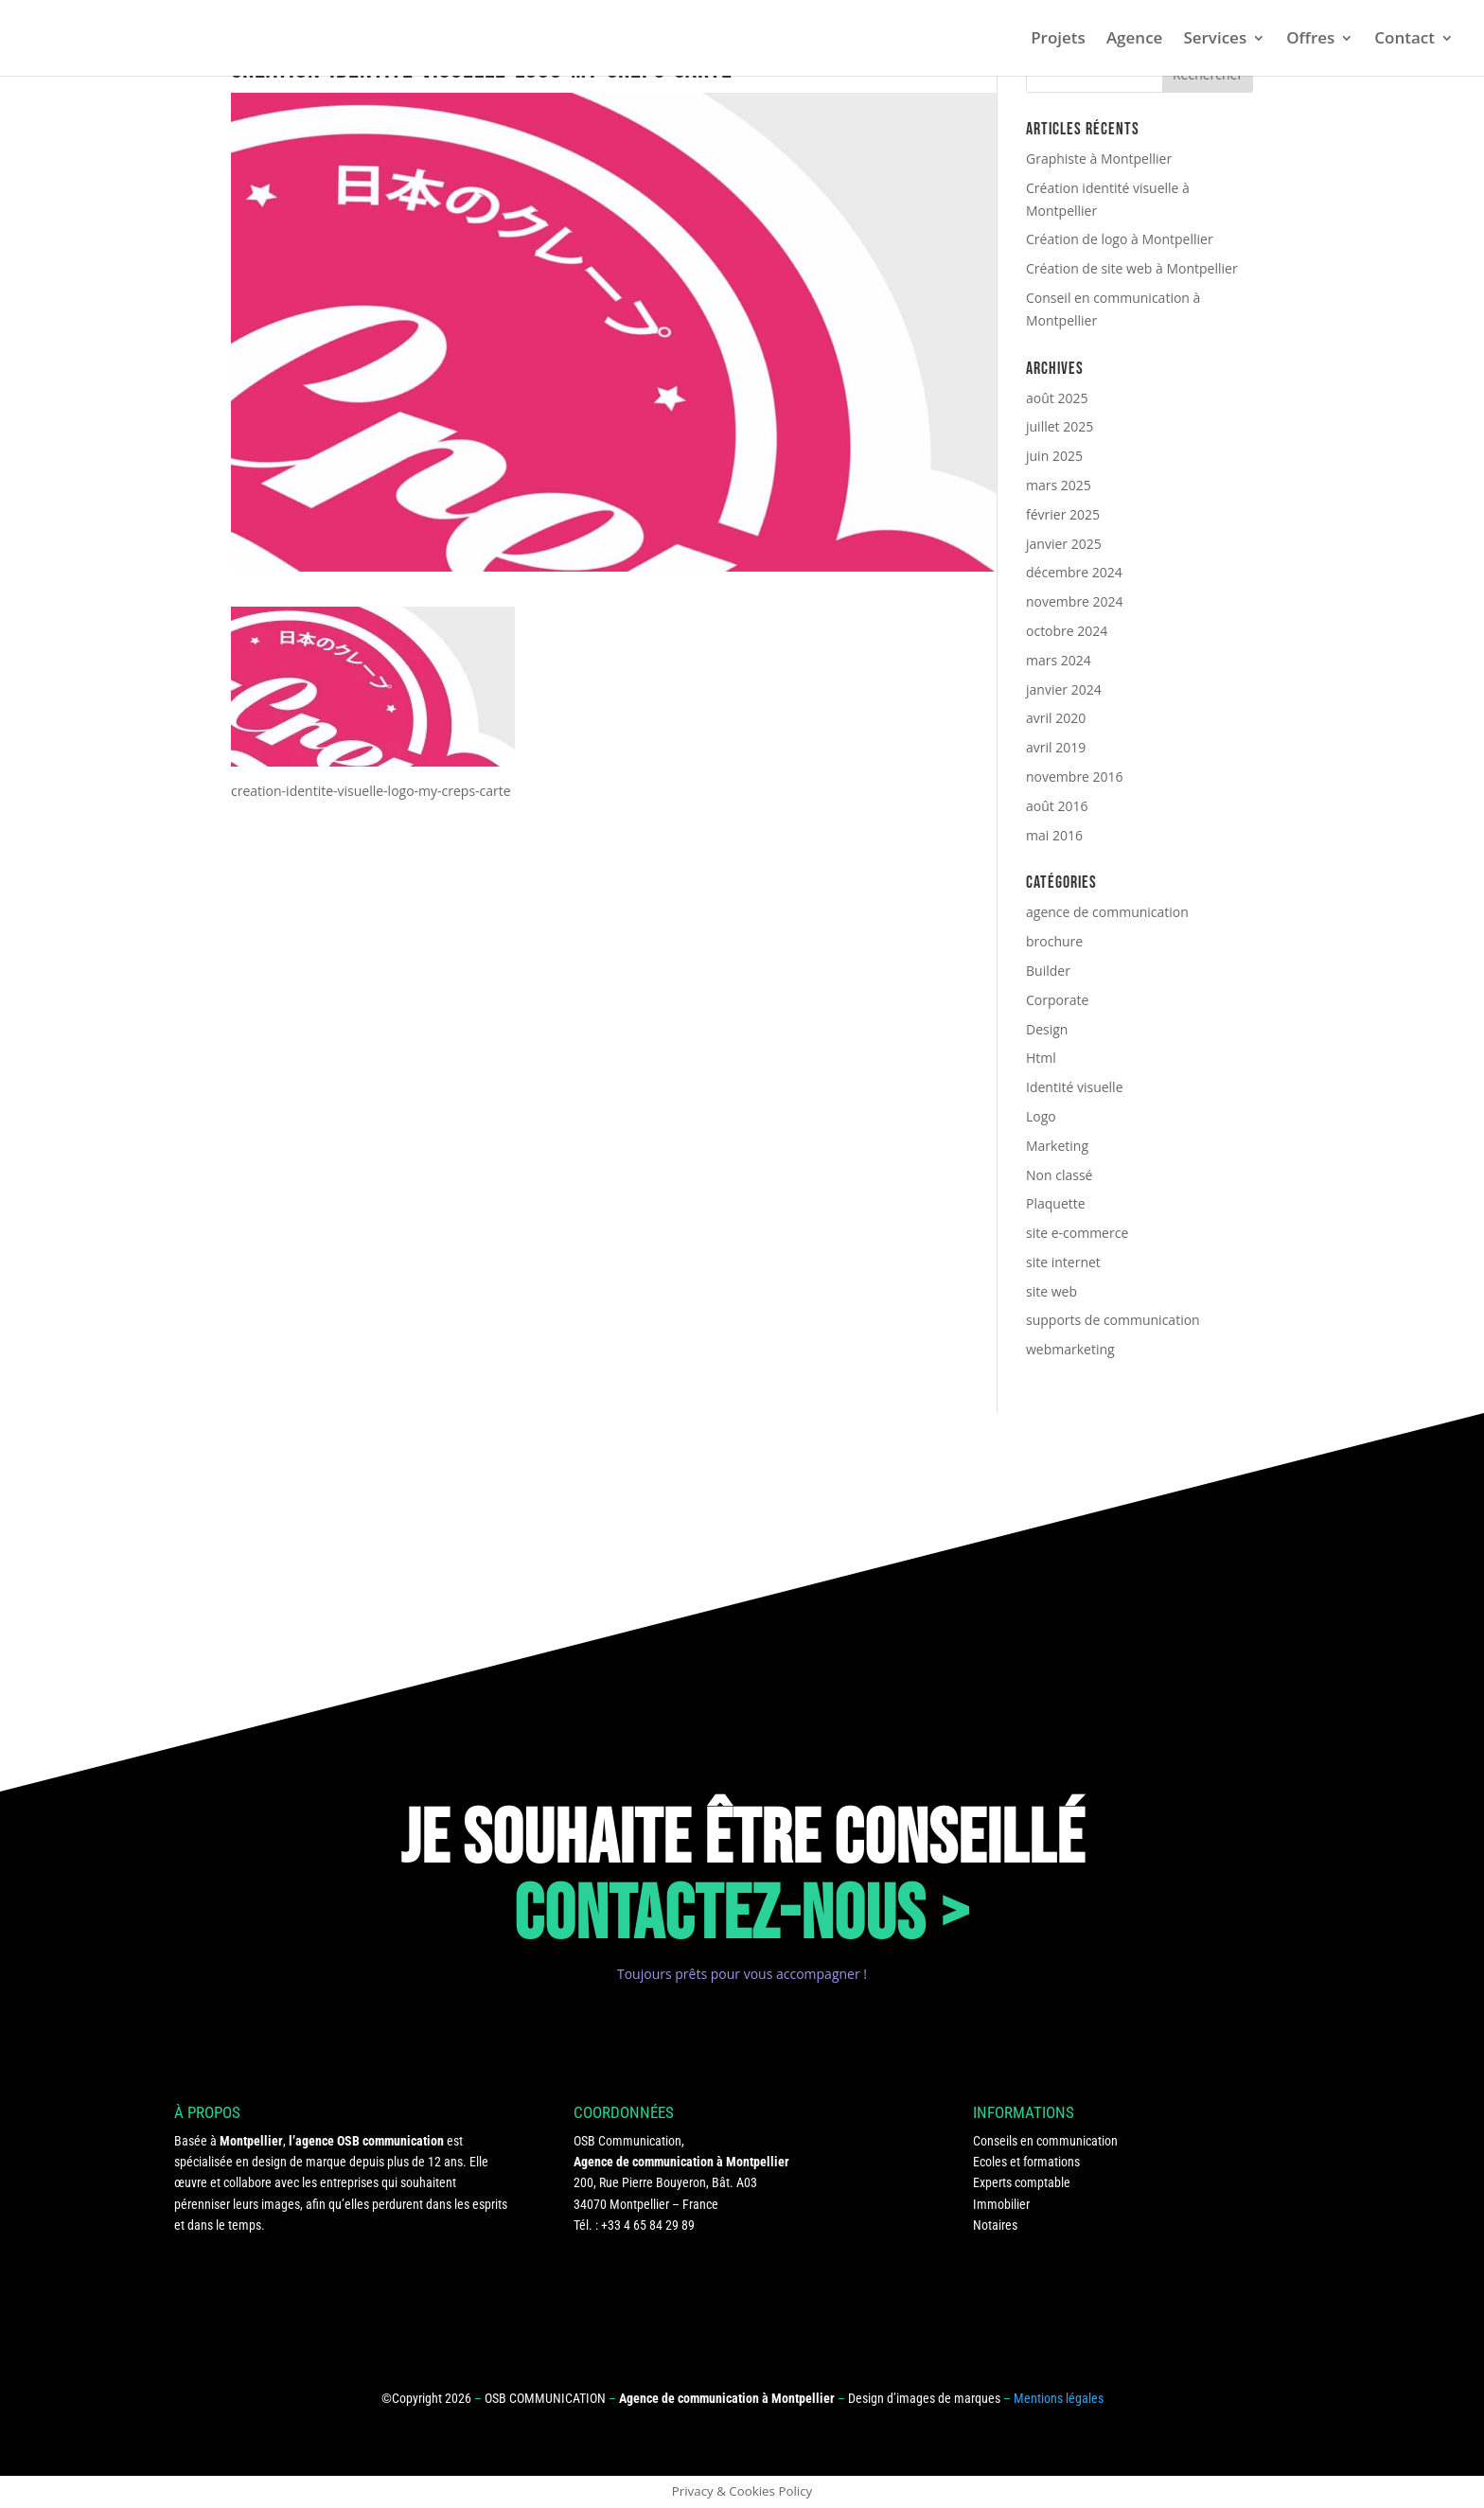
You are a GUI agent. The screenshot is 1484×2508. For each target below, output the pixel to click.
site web (1051, 1291)
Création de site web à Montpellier (1132, 268)
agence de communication (1107, 912)
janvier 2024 (1064, 689)
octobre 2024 (1066, 631)
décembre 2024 (1074, 572)
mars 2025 (1058, 485)
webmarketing (1070, 1349)
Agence (1134, 39)
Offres (1310, 39)
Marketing (1057, 1146)
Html (1041, 1058)
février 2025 (1063, 514)
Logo (1041, 1116)
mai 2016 (1054, 835)
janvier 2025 (1064, 544)
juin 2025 (1054, 456)
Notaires (995, 2225)
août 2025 (1056, 398)
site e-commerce (1077, 1233)
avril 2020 (1056, 718)
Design (1047, 1029)
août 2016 (1056, 806)
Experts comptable (1021, 2182)
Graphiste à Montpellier (1099, 159)
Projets (1058, 39)
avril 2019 (1056, 747)
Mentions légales (1059, 2398)
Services (1214, 39)
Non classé (1059, 1175)
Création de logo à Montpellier (1119, 239)
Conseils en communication (1045, 2140)
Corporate (1057, 1000)
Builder (1048, 971)
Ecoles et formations (1026, 2161)
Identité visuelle (1074, 1087)
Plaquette (1056, 1203)
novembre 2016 (1074, 777)
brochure (1054, 941)
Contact (1404, 39)
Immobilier (1001, 2204)
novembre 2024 (1074, 601)
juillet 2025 (1059, 426)
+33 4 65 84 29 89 (648, 2225)
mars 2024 (1058, 660)
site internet (1063, 1262)
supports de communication (1113, 1320)
